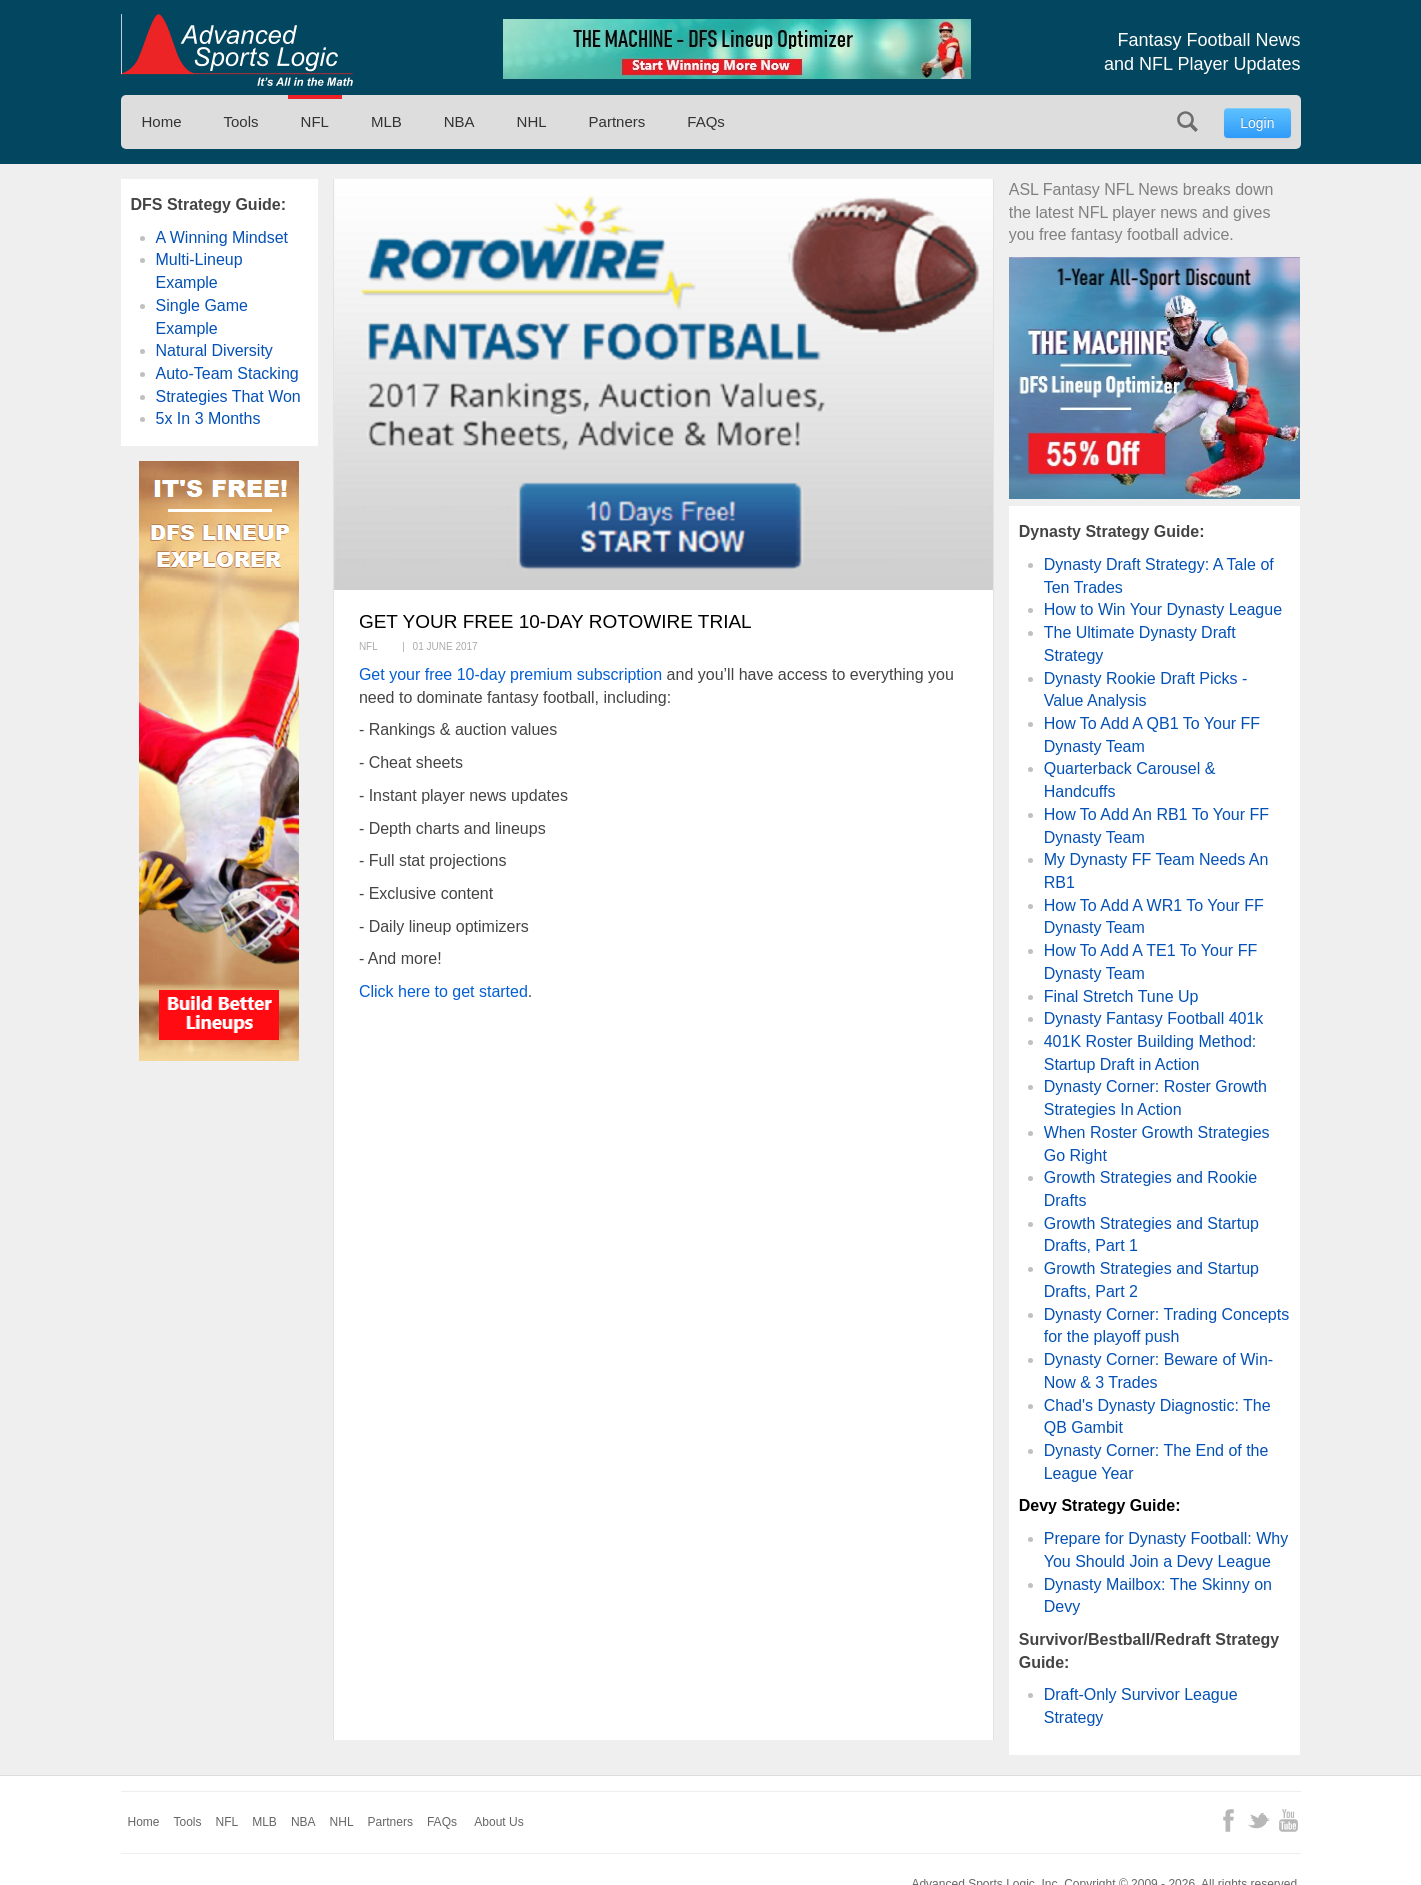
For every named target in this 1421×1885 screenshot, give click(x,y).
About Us (498, 1822)
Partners (617, 121)
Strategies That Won (228, 396)
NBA (459, 121)
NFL (315, 121)
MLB (386, 121)
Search (1187, 121)
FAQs (706, 121)
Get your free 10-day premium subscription (510, 674)
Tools (241, 121)
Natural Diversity (214, 350)
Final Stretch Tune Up (1121, 996)
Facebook (1228, 1820)
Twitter (1258, 1820)
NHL (532, 121)
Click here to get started (443, 991)
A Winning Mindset (222, 237)
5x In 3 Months (208, 418)
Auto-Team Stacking (227, 373)
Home (162, 121)
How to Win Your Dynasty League (1163, 609)
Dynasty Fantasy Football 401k (1154, 1018)
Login (1257, 123)
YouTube (1288, 1820)
